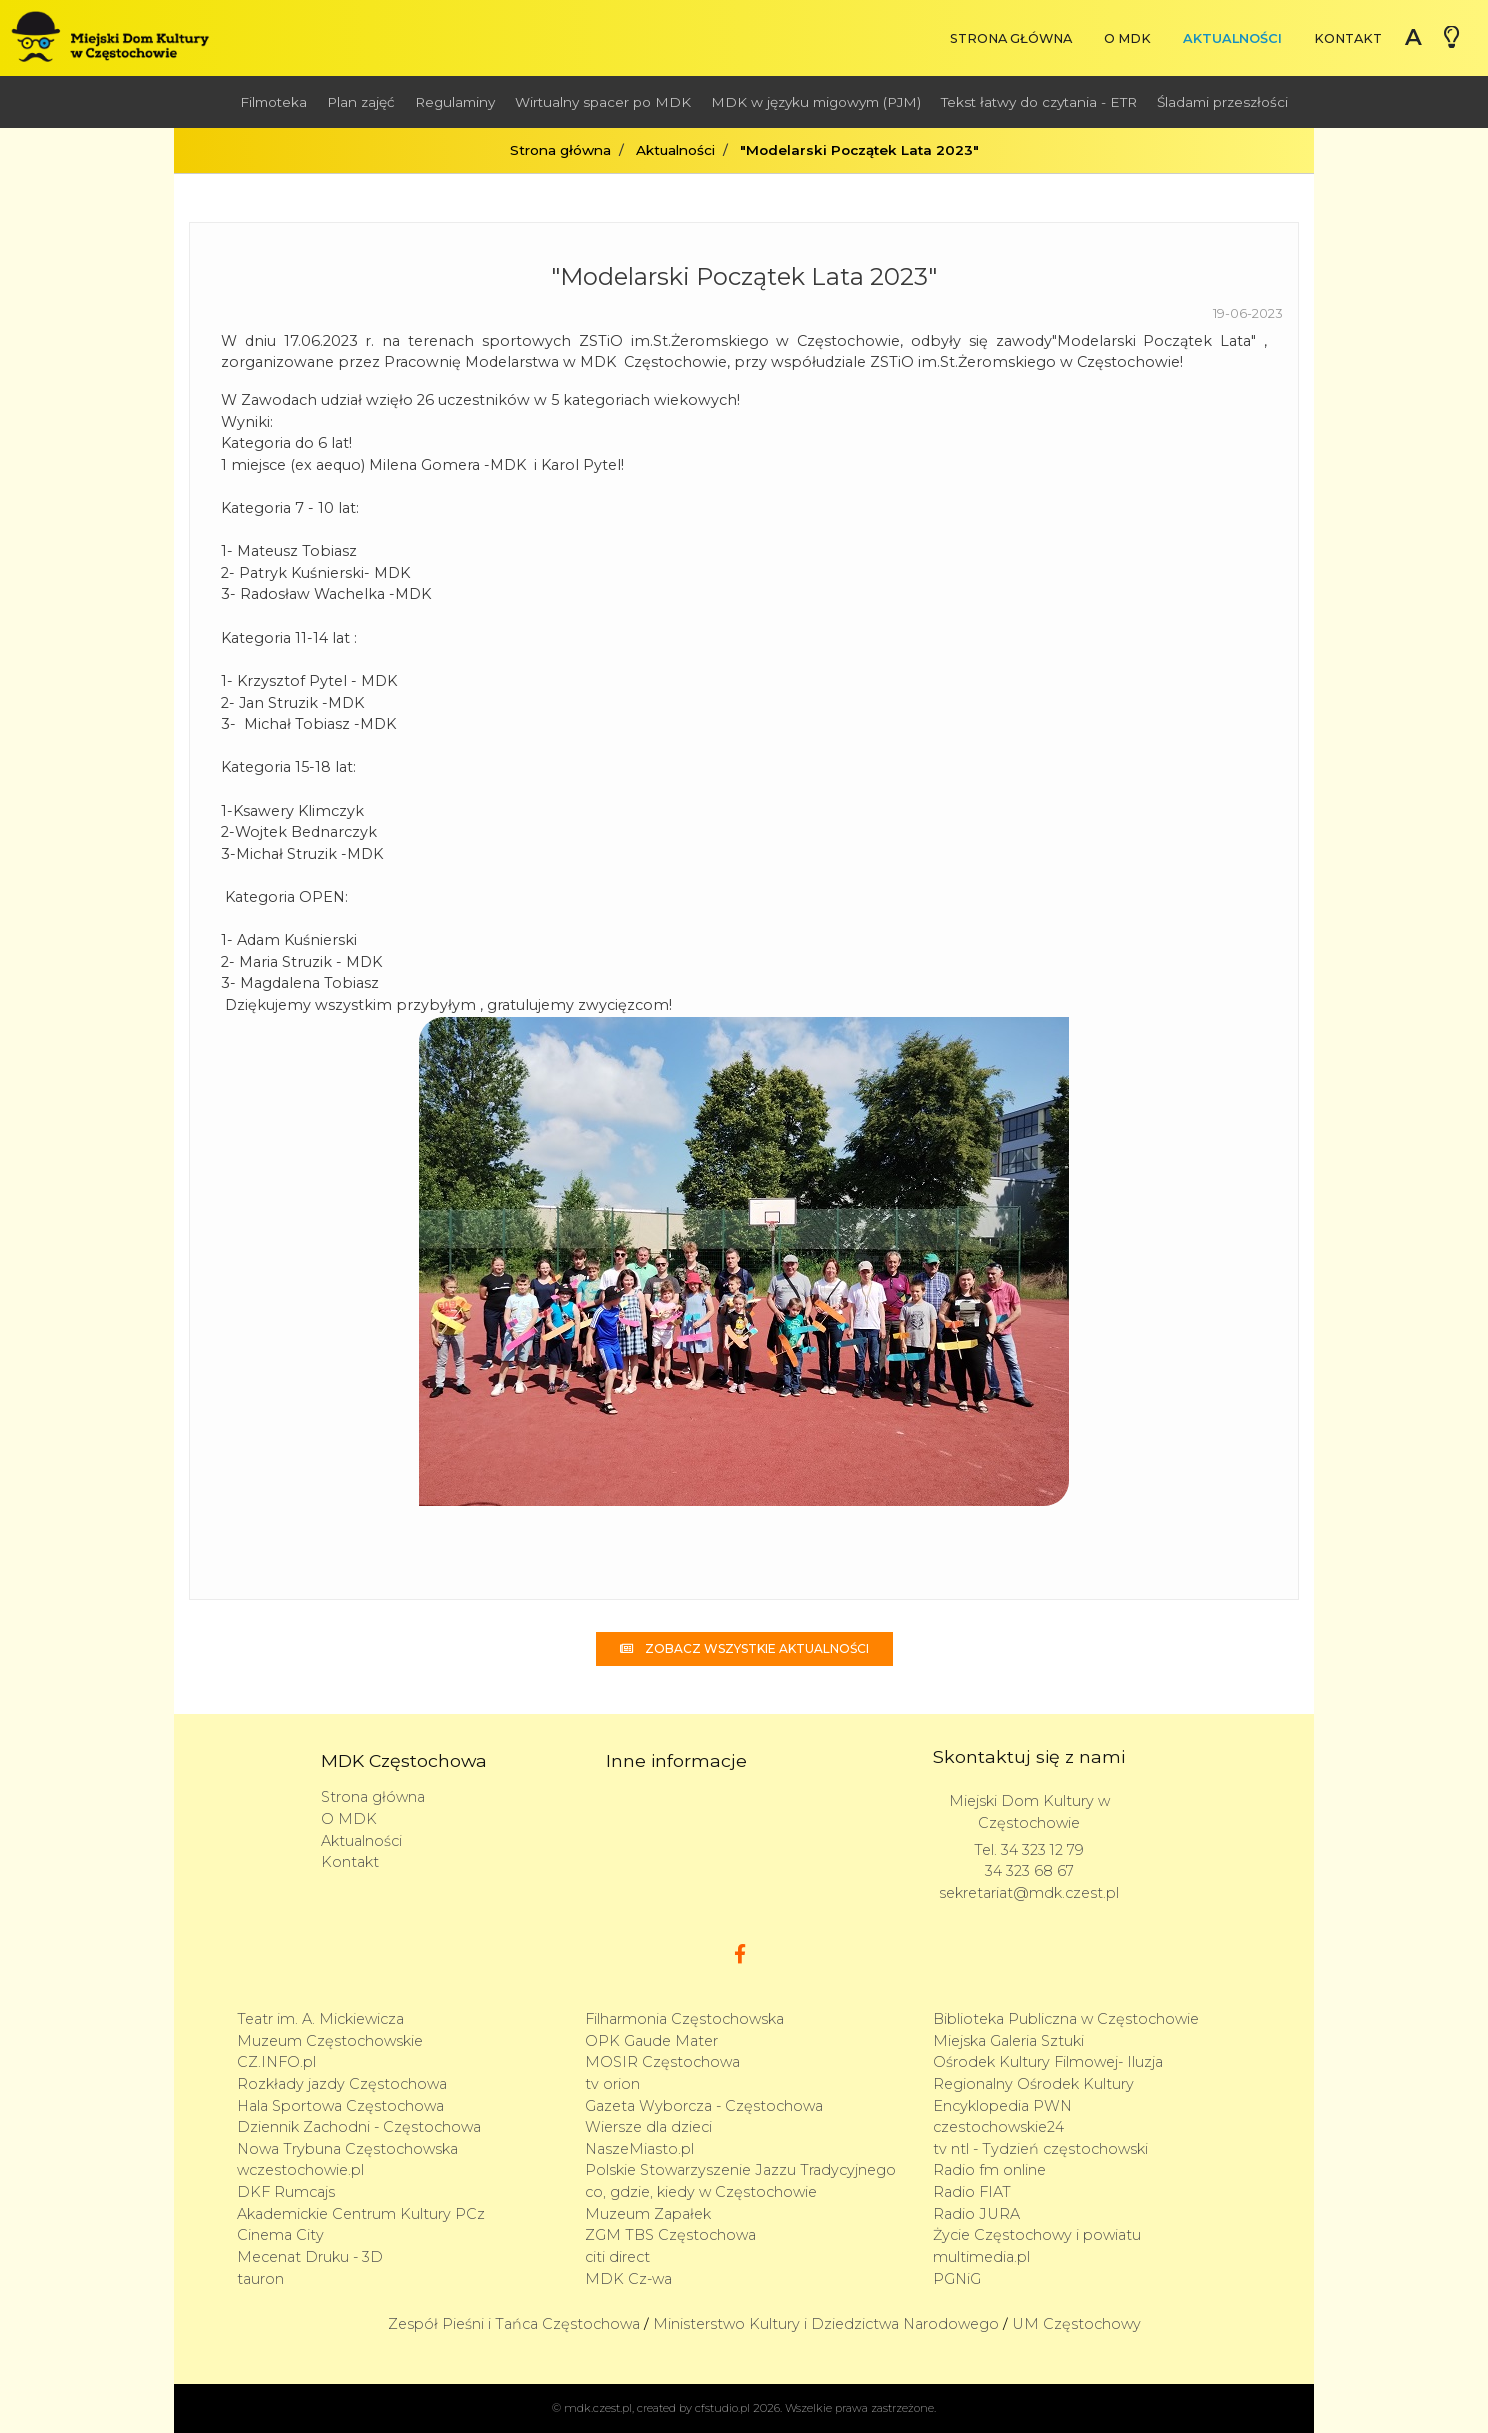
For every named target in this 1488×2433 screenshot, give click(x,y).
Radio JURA (976, 2214)
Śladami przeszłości (1222, 102)
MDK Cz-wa (628, 2279)
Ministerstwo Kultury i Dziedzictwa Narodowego (826, 2324)
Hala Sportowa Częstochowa (340, 2106)
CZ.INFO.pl (276, 2062)
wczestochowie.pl (300, 2170)
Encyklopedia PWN (1002, 2106)
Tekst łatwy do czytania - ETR (1039, 102)
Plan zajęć (361, 102)
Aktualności (1232, 38)
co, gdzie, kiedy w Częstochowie (701, 2192)
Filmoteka (273, 102)
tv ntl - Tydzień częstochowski (1040, 2149)
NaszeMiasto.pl (639, 2149)
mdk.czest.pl (598, 2408)
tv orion (612, 2084)
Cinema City (280, 2235)
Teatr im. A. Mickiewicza (320, 2019)
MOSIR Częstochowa (662, 2062)
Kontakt (1348, 38)
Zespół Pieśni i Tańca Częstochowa (514, 2324)
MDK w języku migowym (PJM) (816, 102)
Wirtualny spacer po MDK (603, 102)
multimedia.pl (981, 2257)
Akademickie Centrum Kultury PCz (361, 2214)
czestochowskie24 (998, 2127)
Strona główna (1011, 38)
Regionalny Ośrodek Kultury (1033, 2084)
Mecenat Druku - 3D (310, 2257)
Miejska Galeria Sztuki (1008, 2041)
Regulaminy (455, 102)
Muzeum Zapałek (648, 2214)
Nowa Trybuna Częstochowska (347, 2149)
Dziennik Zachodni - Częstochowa (359, 2127)
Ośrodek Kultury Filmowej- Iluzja (1048, 2062)
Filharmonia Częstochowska (684, 2019)
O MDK (1127, 38)
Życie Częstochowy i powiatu (1037, 2235)
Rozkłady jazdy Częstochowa (342, 2084)
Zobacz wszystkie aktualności (744, 1648)
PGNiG (957, 2279)
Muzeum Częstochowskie (330, 2041)
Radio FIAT (972, 2192)
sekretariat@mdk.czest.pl (1029, 1893)
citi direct (617, 2257)
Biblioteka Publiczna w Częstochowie (1066, 2019)
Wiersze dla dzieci (648, 2127)
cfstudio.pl (722, 2408)
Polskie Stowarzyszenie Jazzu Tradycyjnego (740, 2170)
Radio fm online (989, 2170)
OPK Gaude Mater (651, 2041)
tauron (260, 2279)
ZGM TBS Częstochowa (670, 2235)
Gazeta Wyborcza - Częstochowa (704, 2106)
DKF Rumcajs (286, 2192)
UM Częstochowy (1076, 2324)
